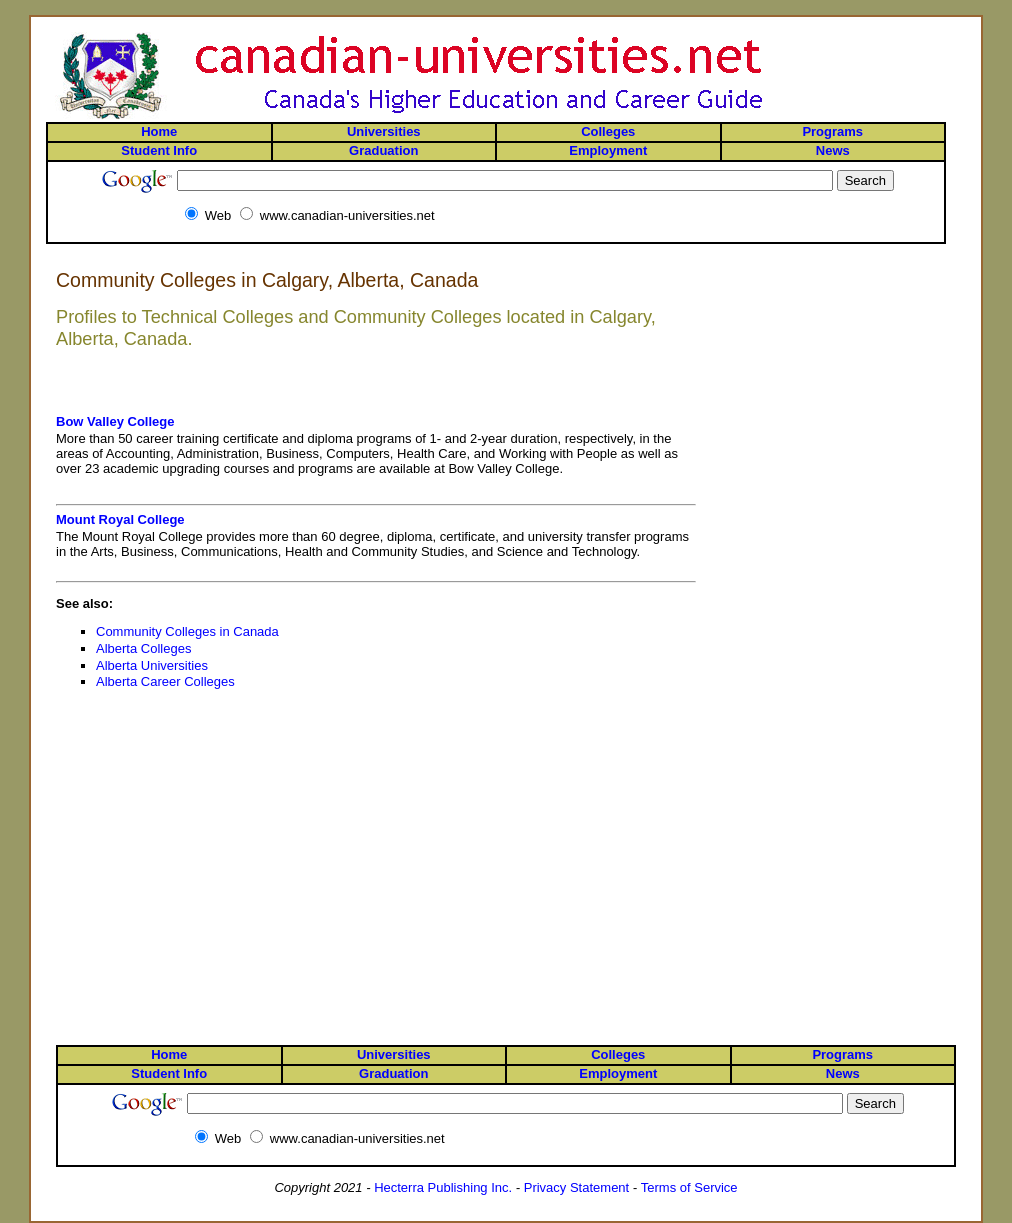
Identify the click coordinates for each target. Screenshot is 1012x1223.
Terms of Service (689, 1187)
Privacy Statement (577, 1187)
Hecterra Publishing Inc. (443, 1187)
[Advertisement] (876, 342)
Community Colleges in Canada (187, 631)
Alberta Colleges (143, 648)
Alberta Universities (152, 665)
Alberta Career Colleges (165, 681)
